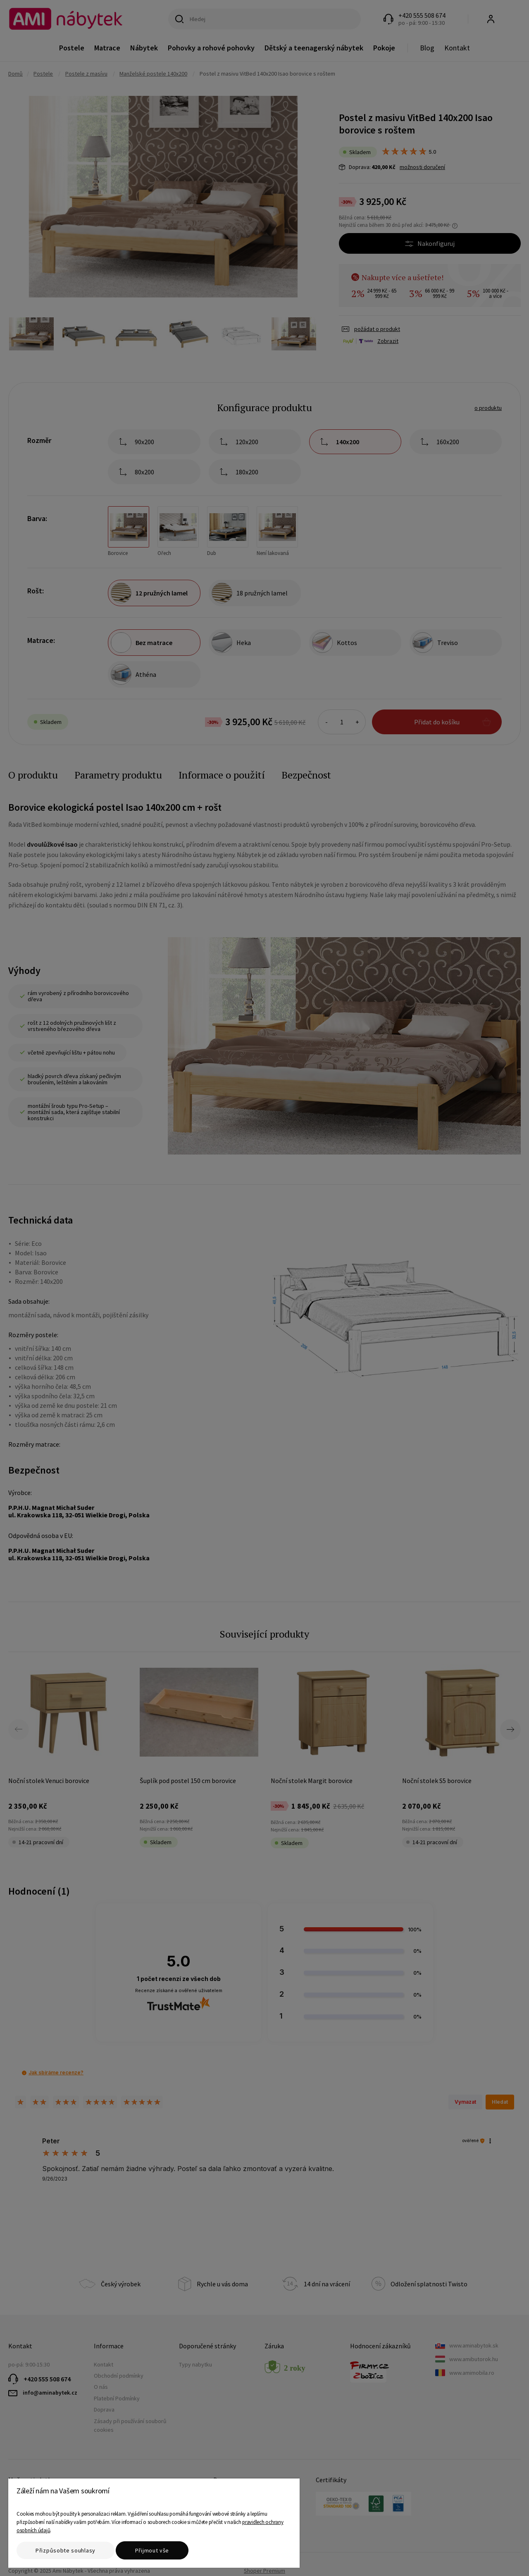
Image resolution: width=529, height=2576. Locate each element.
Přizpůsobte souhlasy (65, 2550)
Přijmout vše (152, 2550)
